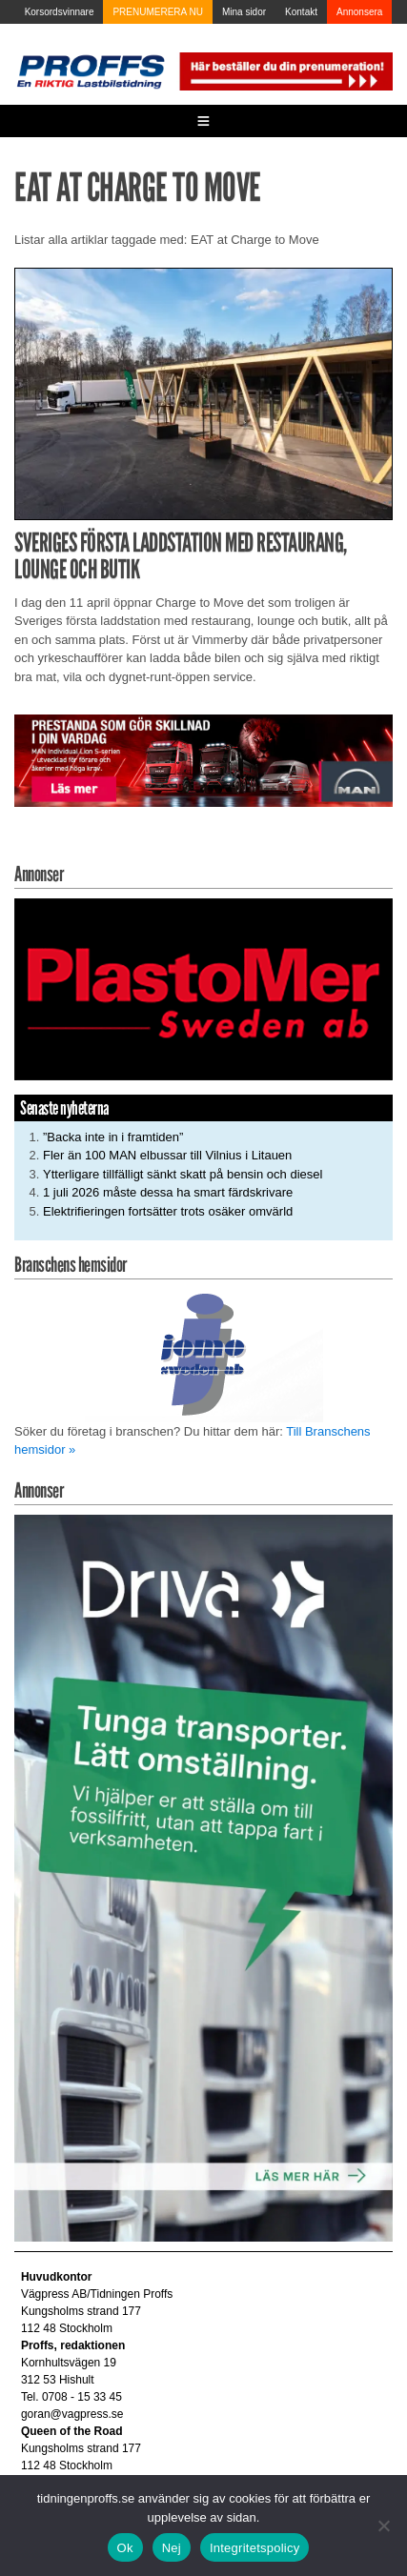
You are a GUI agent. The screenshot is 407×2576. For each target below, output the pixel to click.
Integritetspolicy (255, 2548)
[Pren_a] (284, 70)
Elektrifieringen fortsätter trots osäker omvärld (168, 1211)
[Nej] (383, 2525)
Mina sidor (244, 12)
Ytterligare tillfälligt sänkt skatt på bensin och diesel (182, 1174)
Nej (171, 2548)
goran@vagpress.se (72, 2414)
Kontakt (301, 12)
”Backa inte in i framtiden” (113, 1137)
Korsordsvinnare (59, 12)
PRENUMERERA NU (157, 12)
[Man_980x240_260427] (203, 760)
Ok (125, 2548)
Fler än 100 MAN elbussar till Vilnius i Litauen (167, 1155)
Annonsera (359, 12)
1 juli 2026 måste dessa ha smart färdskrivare (168, 1192)
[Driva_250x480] (203, 1877)
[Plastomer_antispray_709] (203, 988)
